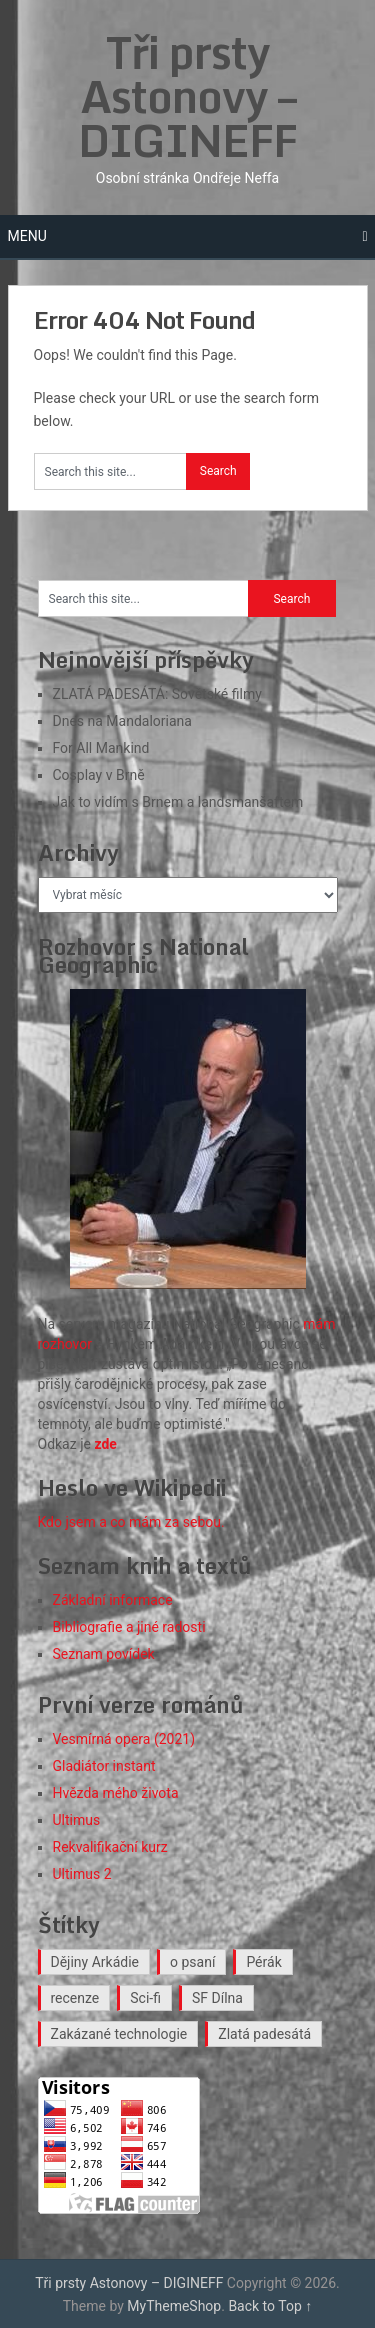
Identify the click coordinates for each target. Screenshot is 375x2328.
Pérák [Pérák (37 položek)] (263, 1962)
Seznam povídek (104, 1654)
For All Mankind (101, 748)
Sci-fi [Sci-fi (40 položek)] (145, 1998)
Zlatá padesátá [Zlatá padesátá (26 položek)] (264, 2034)
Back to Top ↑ (270, 2306)
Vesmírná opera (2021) (124, 1739)
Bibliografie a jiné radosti (129, 1627)
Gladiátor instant (104, 1766)
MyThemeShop (174, 2306)
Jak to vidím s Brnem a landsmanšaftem (178, 802)
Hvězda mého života (116, 1793)
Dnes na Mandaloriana (122, 721)
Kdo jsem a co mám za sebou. (131, 1522)
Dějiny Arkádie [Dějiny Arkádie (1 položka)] (95, 1962)
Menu (27, 236)
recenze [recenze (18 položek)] (75, 1998)
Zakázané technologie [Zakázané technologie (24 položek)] (119, 2034)
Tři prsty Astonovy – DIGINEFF (187, 96)
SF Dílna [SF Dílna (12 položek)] (217, 1998)
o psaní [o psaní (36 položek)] (192, 1962)
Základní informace (113, 1600)
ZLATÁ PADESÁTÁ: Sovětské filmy (157, 694)
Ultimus (77, 1820)
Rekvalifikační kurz (110, 1847)
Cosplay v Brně (99, 775)
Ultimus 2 (82, 1874)
